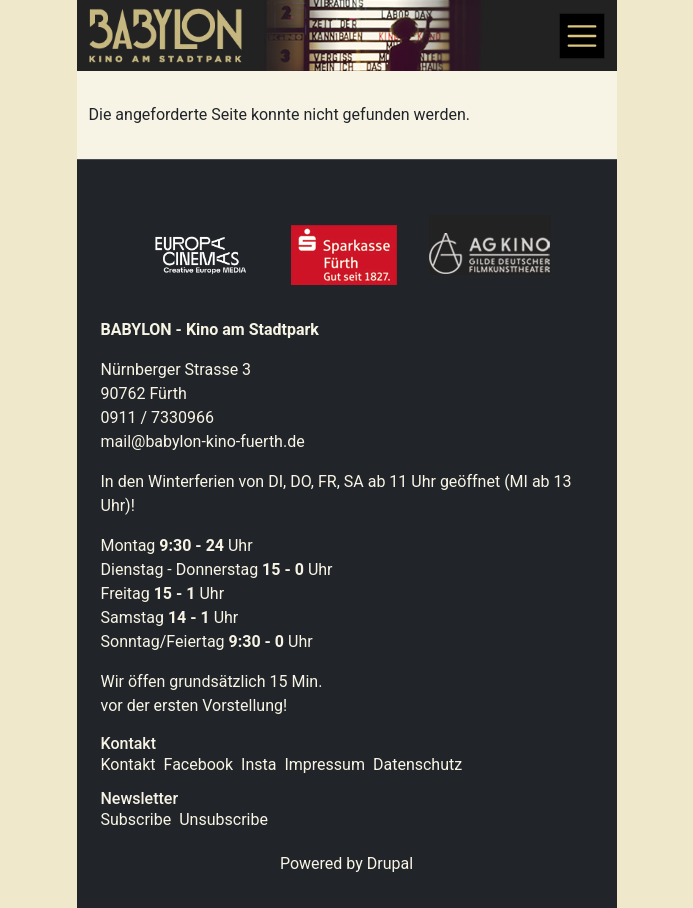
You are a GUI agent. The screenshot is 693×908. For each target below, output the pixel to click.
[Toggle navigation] (582, 36)
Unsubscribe (223, 819)
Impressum (324, 764)
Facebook (198, 764)
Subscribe (136, 819)
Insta (258, 764)
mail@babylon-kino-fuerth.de (203, 441)
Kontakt (128, 764)
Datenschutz (417, 764)
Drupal (390, 863)
